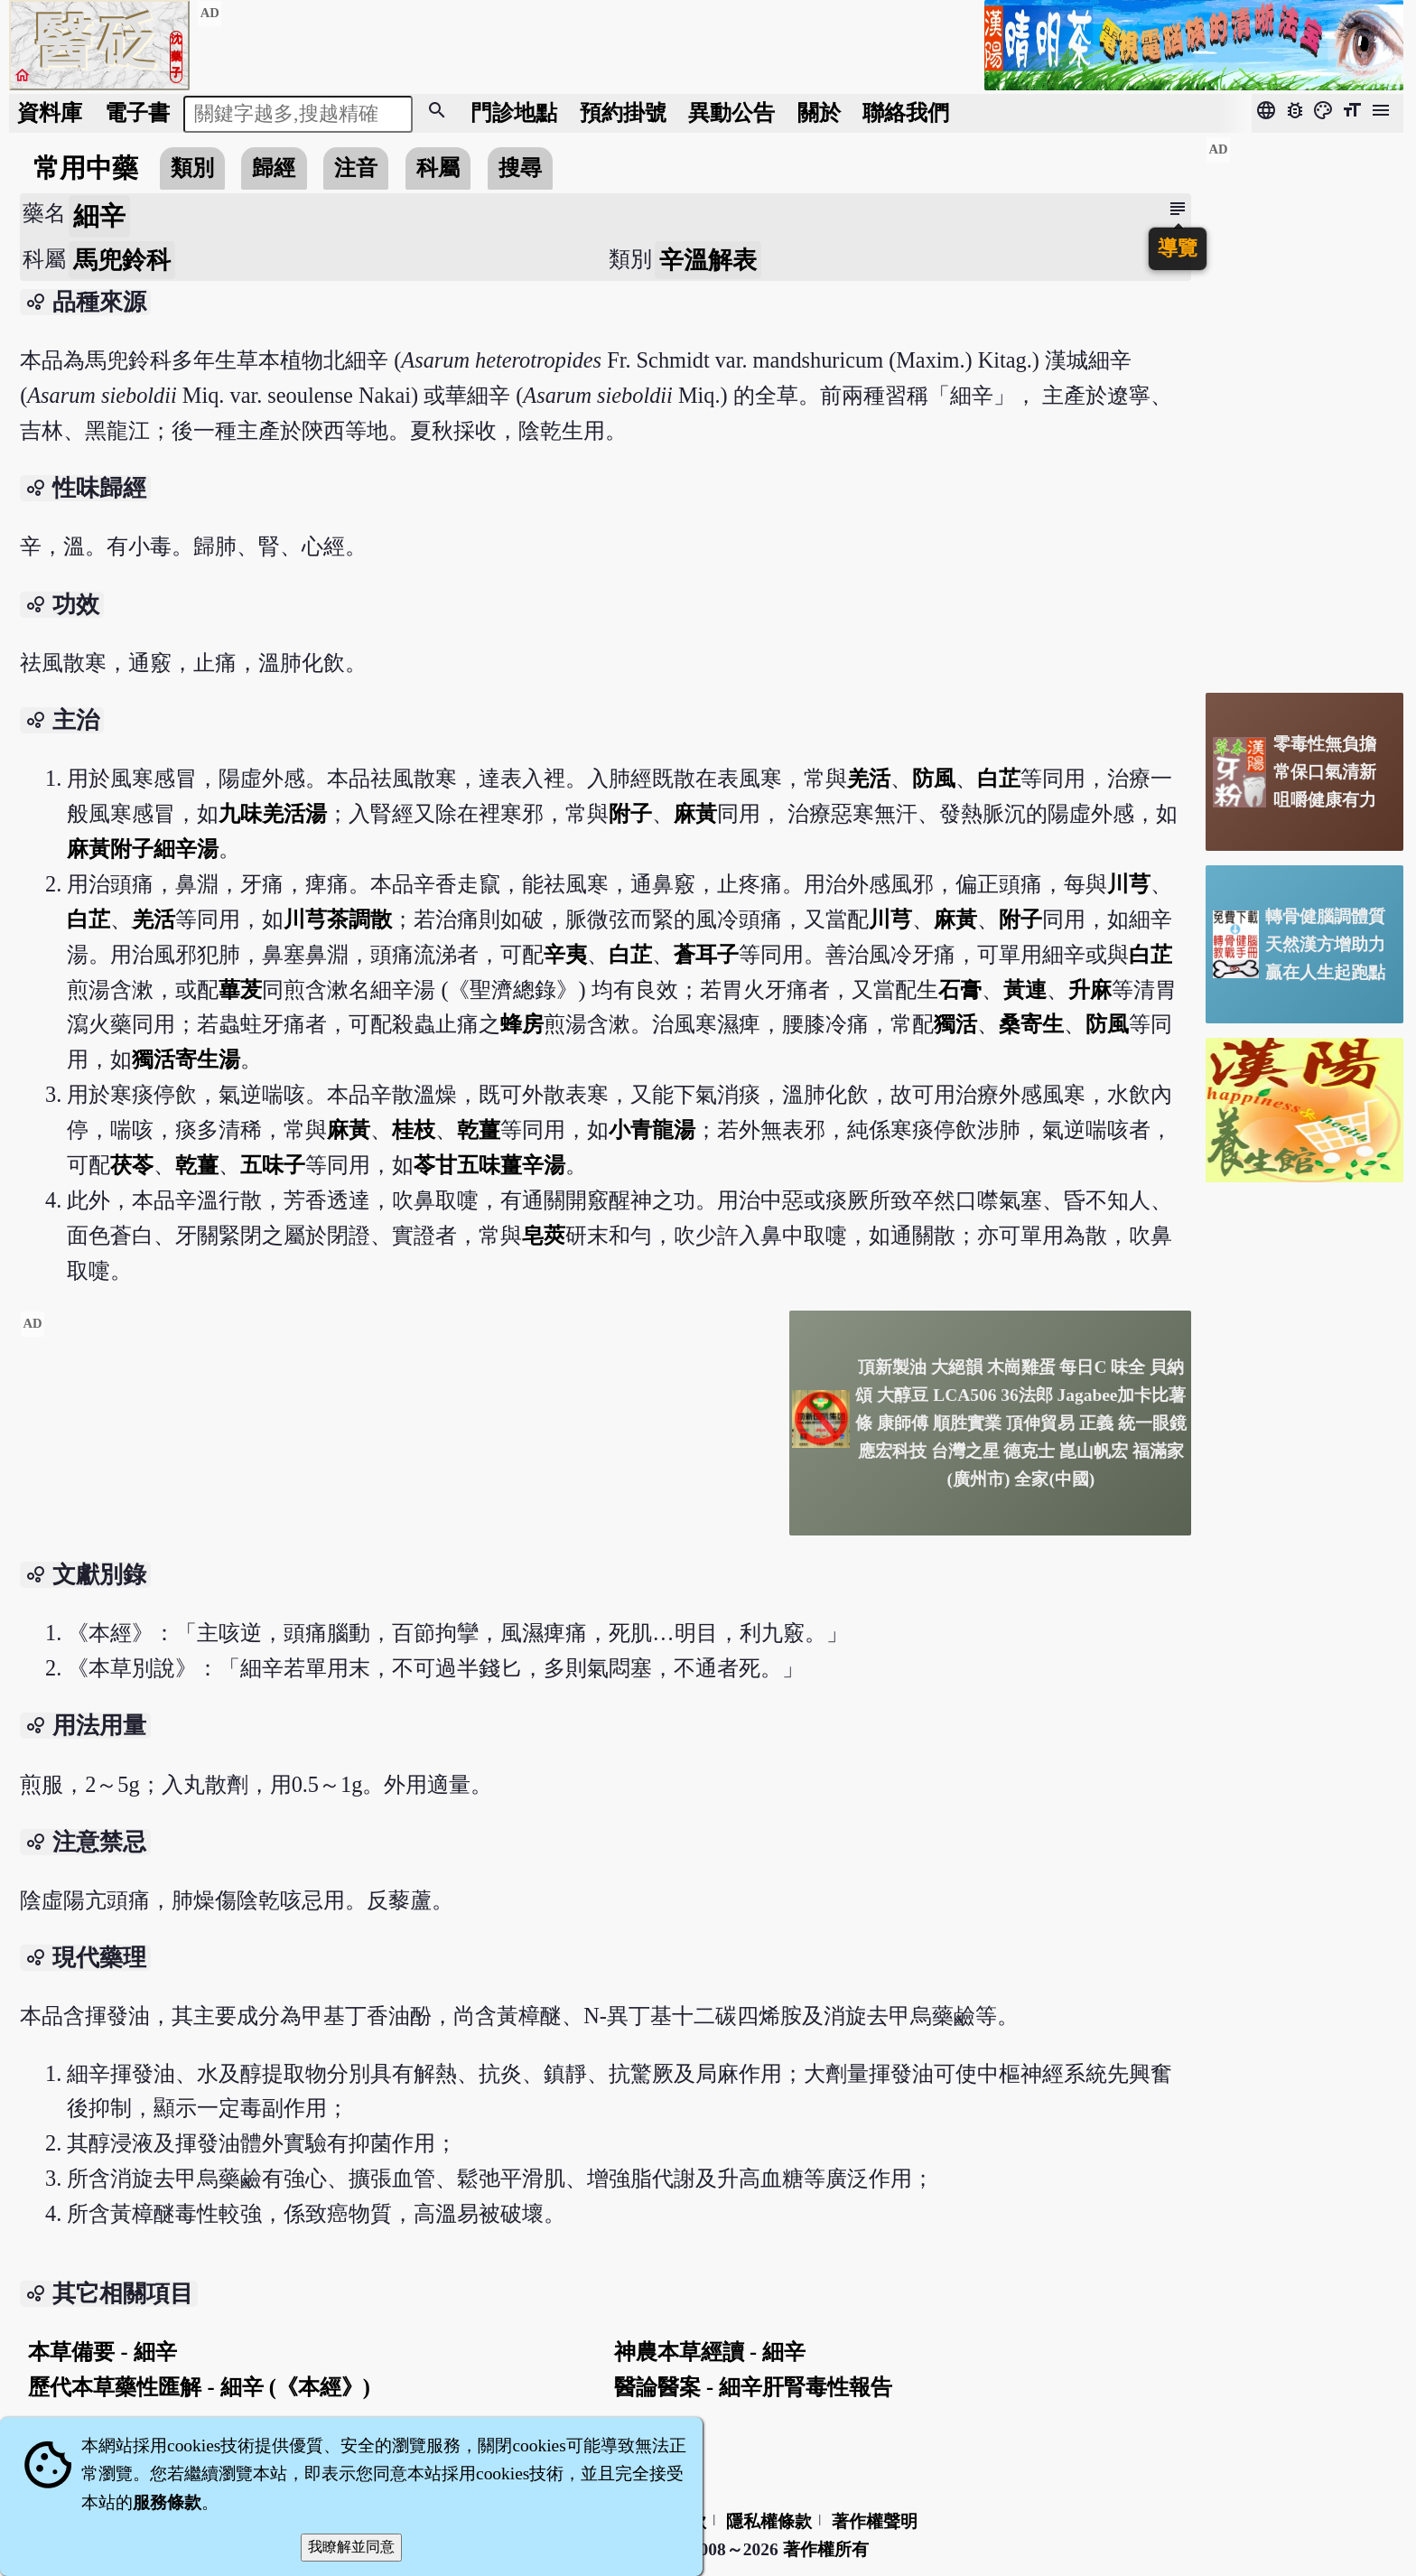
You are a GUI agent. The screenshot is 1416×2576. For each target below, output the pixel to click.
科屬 (438, 167)
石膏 (960, 989)
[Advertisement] (397, 1437)
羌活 (868, 778)
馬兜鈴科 (122, 260)
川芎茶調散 (338, 919)
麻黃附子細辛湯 (143, 848)
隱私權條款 (769, 2521)
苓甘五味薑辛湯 (489, 1165)
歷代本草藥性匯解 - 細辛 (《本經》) (199, 2387)
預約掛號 (623, 112)
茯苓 (132, 1165)
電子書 (137, 112)
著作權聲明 (875, 2521)
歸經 (273, 167)
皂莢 (543, 1235)
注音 (355, 167)
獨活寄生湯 (186, 1059)
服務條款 (167, 2502)
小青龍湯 (652, 1129)
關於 (819, 112)
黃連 (1025, 989)
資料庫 (49, 112)
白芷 (998, 778)
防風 (933, 778)
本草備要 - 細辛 (102, 2351)
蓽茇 (240, 989)
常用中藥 (85, 168)
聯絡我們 (905, 112)
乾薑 (478, 1129)
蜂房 (522, 1024)
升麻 (1090, 989)
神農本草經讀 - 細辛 (710, 2351)
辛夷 (565, 954)
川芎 (1128, 884)
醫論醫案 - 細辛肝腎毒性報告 (753, 2387)
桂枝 (413, 1129)
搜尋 (520, 167)
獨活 (955, 1024)
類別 (192, 167)
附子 (630, 813)
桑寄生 (1031, 1024)
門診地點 (513, 112)
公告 (731, 112)
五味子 (272, 1165)
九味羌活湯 (273, 813)
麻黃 (695, 813)
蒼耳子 (706, 954)
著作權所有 (826, 2549)
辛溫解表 (708, 260)
